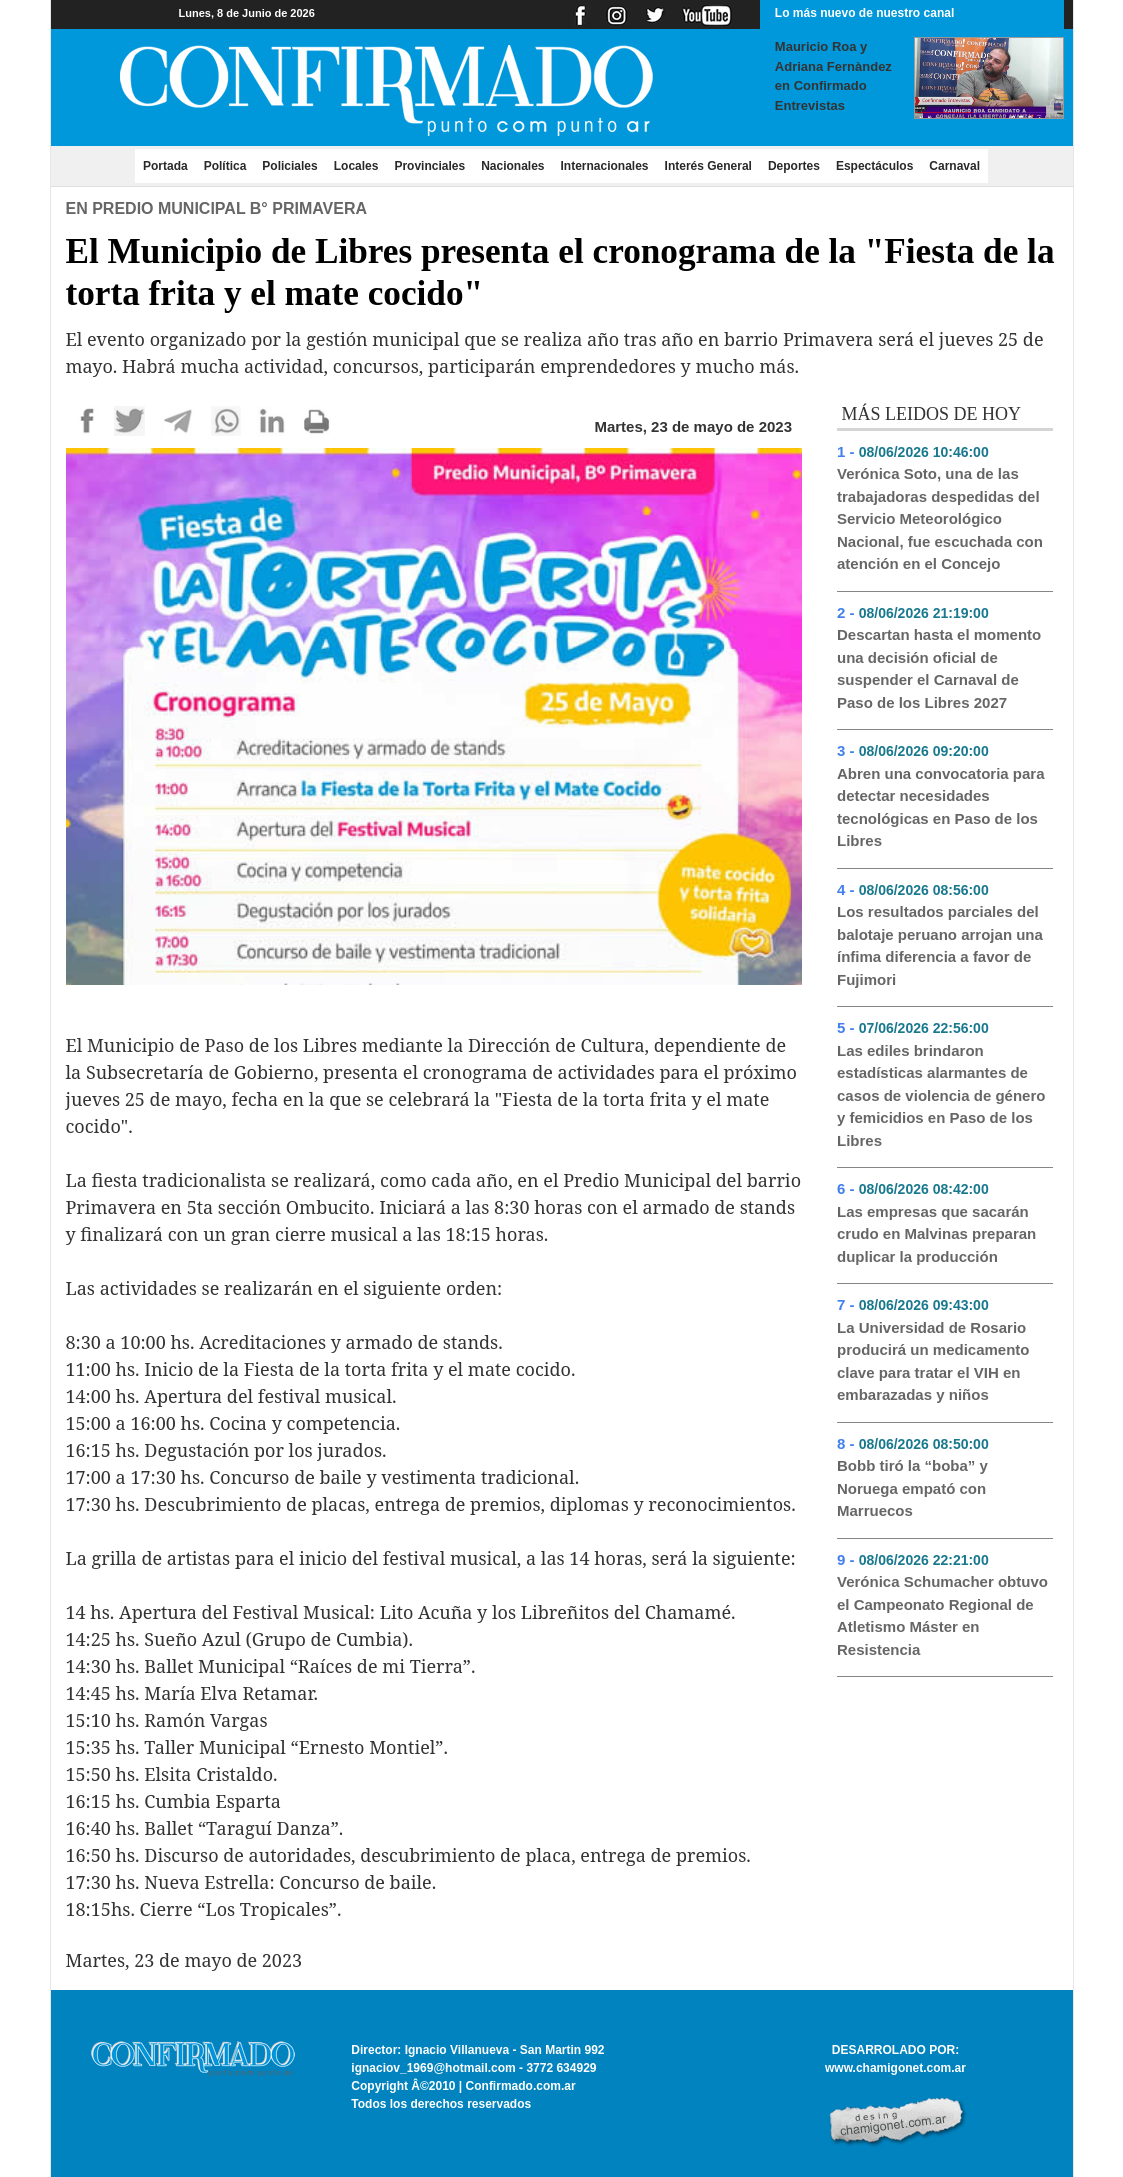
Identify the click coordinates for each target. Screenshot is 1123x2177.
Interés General (708, 166)
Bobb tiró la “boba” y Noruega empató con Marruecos (912, 1488)
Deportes (794, 166)
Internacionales (605, 166)
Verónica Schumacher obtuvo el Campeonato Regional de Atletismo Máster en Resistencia (942, 1615)
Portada (169, 165)
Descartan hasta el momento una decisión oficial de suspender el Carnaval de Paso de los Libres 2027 (939, 668)
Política (225, 166)
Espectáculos (874, 166)
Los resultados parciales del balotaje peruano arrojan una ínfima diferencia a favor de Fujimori (940, 945)
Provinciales (429, 166)
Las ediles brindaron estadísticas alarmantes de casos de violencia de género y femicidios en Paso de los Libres (941, 1095)
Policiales (289, 166)
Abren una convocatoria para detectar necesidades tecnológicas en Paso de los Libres (941, 807)
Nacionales (512, 166)
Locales (356, 166)
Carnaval (954, 166)
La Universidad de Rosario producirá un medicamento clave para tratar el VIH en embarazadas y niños (933, 1361)
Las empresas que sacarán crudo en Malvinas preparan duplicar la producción (936, 1234)
